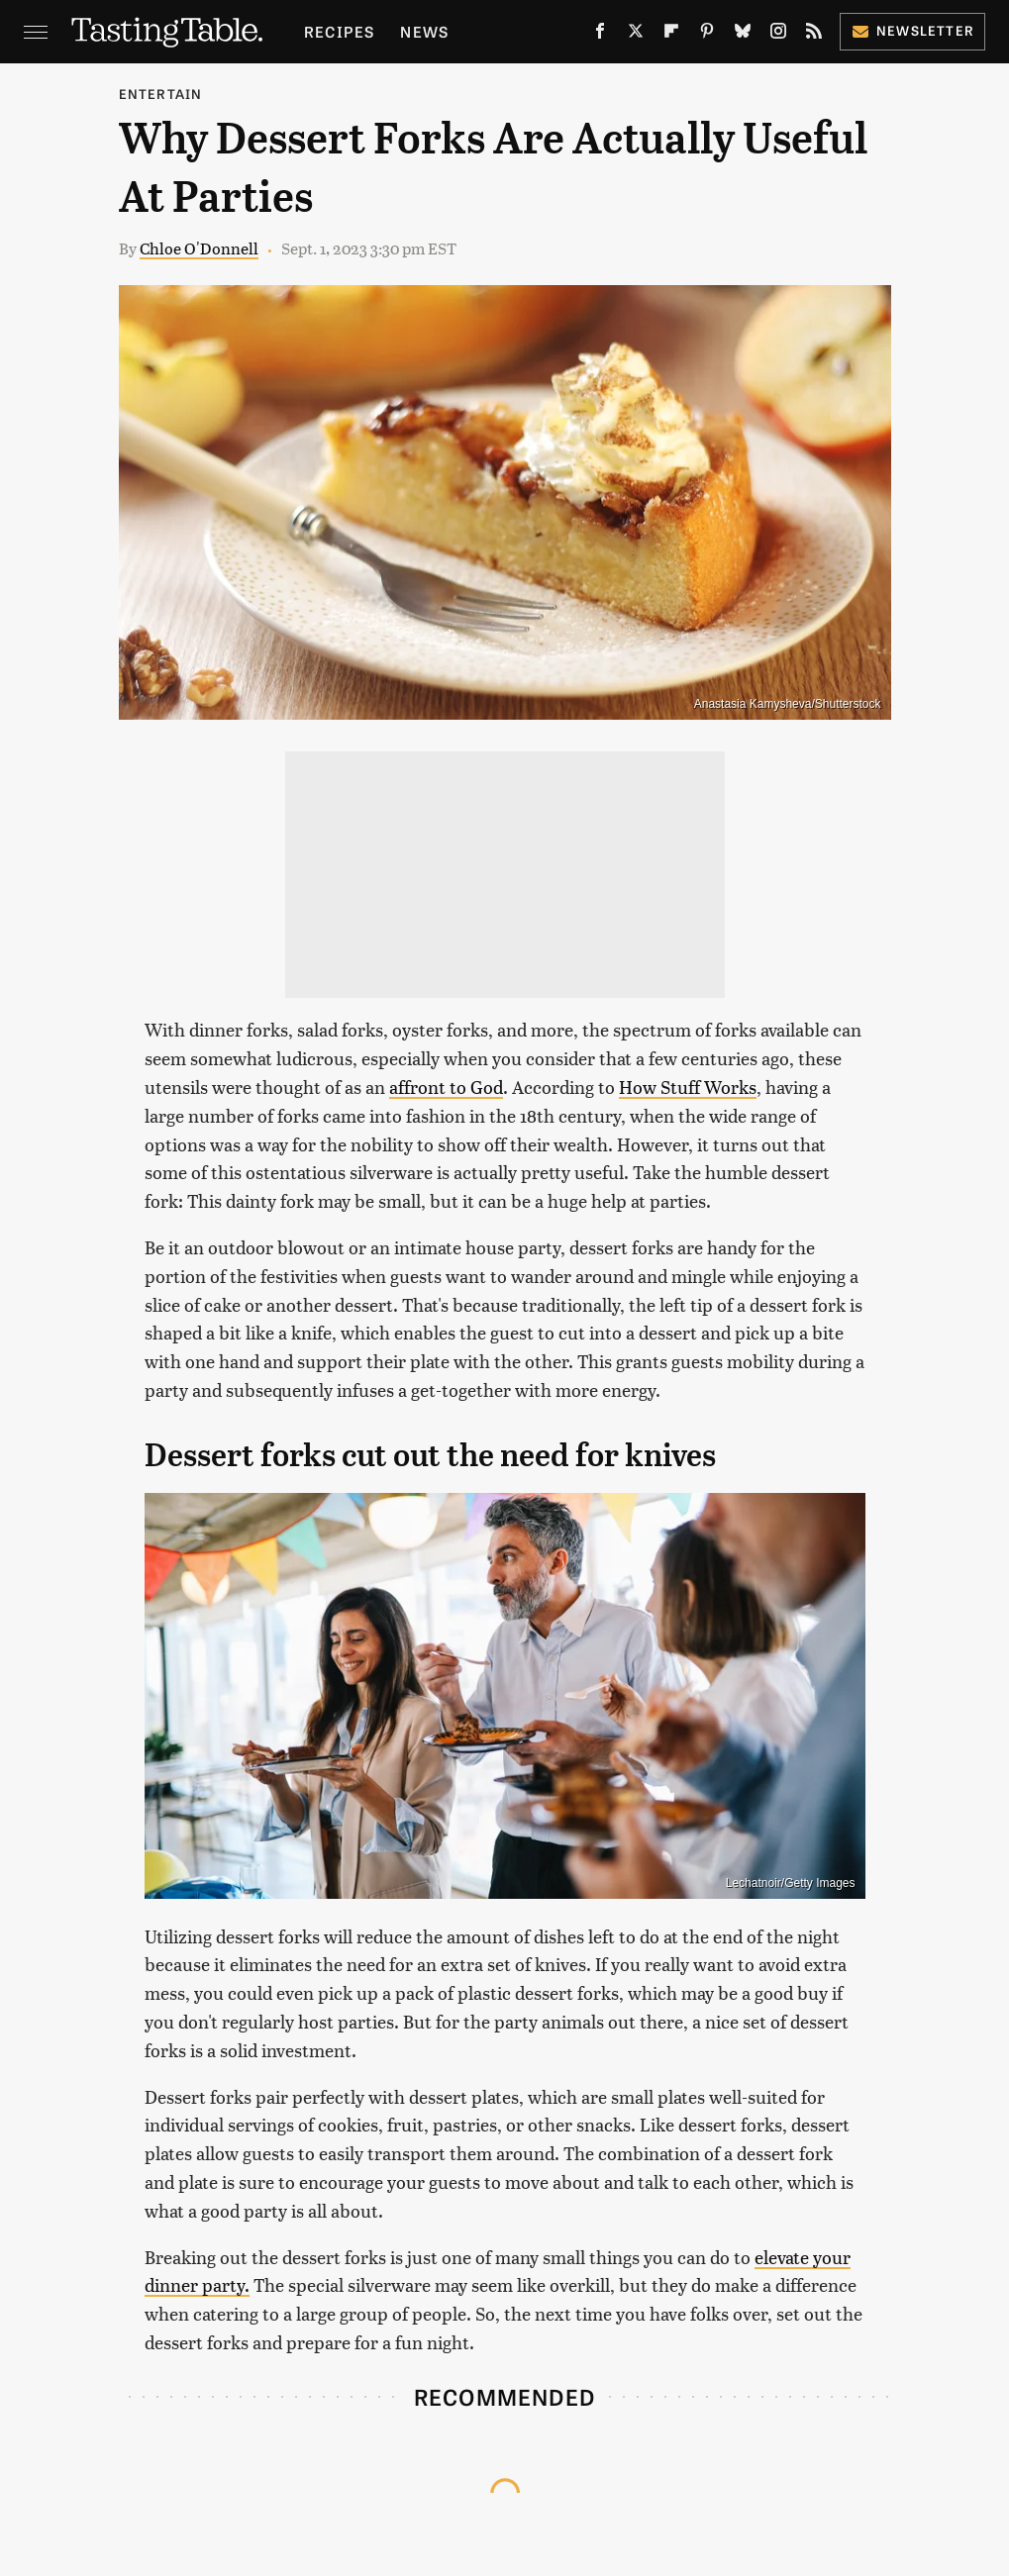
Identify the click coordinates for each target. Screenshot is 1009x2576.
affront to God (446, 1086)
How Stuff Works (688, 1086)
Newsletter (912, 30)
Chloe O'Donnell (199, 248)
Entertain (161, 93)
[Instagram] (778, 35)
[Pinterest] (707, 35)
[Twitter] (636, 35)
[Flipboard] (671, 35)
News (424, 31)
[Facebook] (600, 35)
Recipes (339, 31)
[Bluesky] (743, 35)
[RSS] (814, 35)
